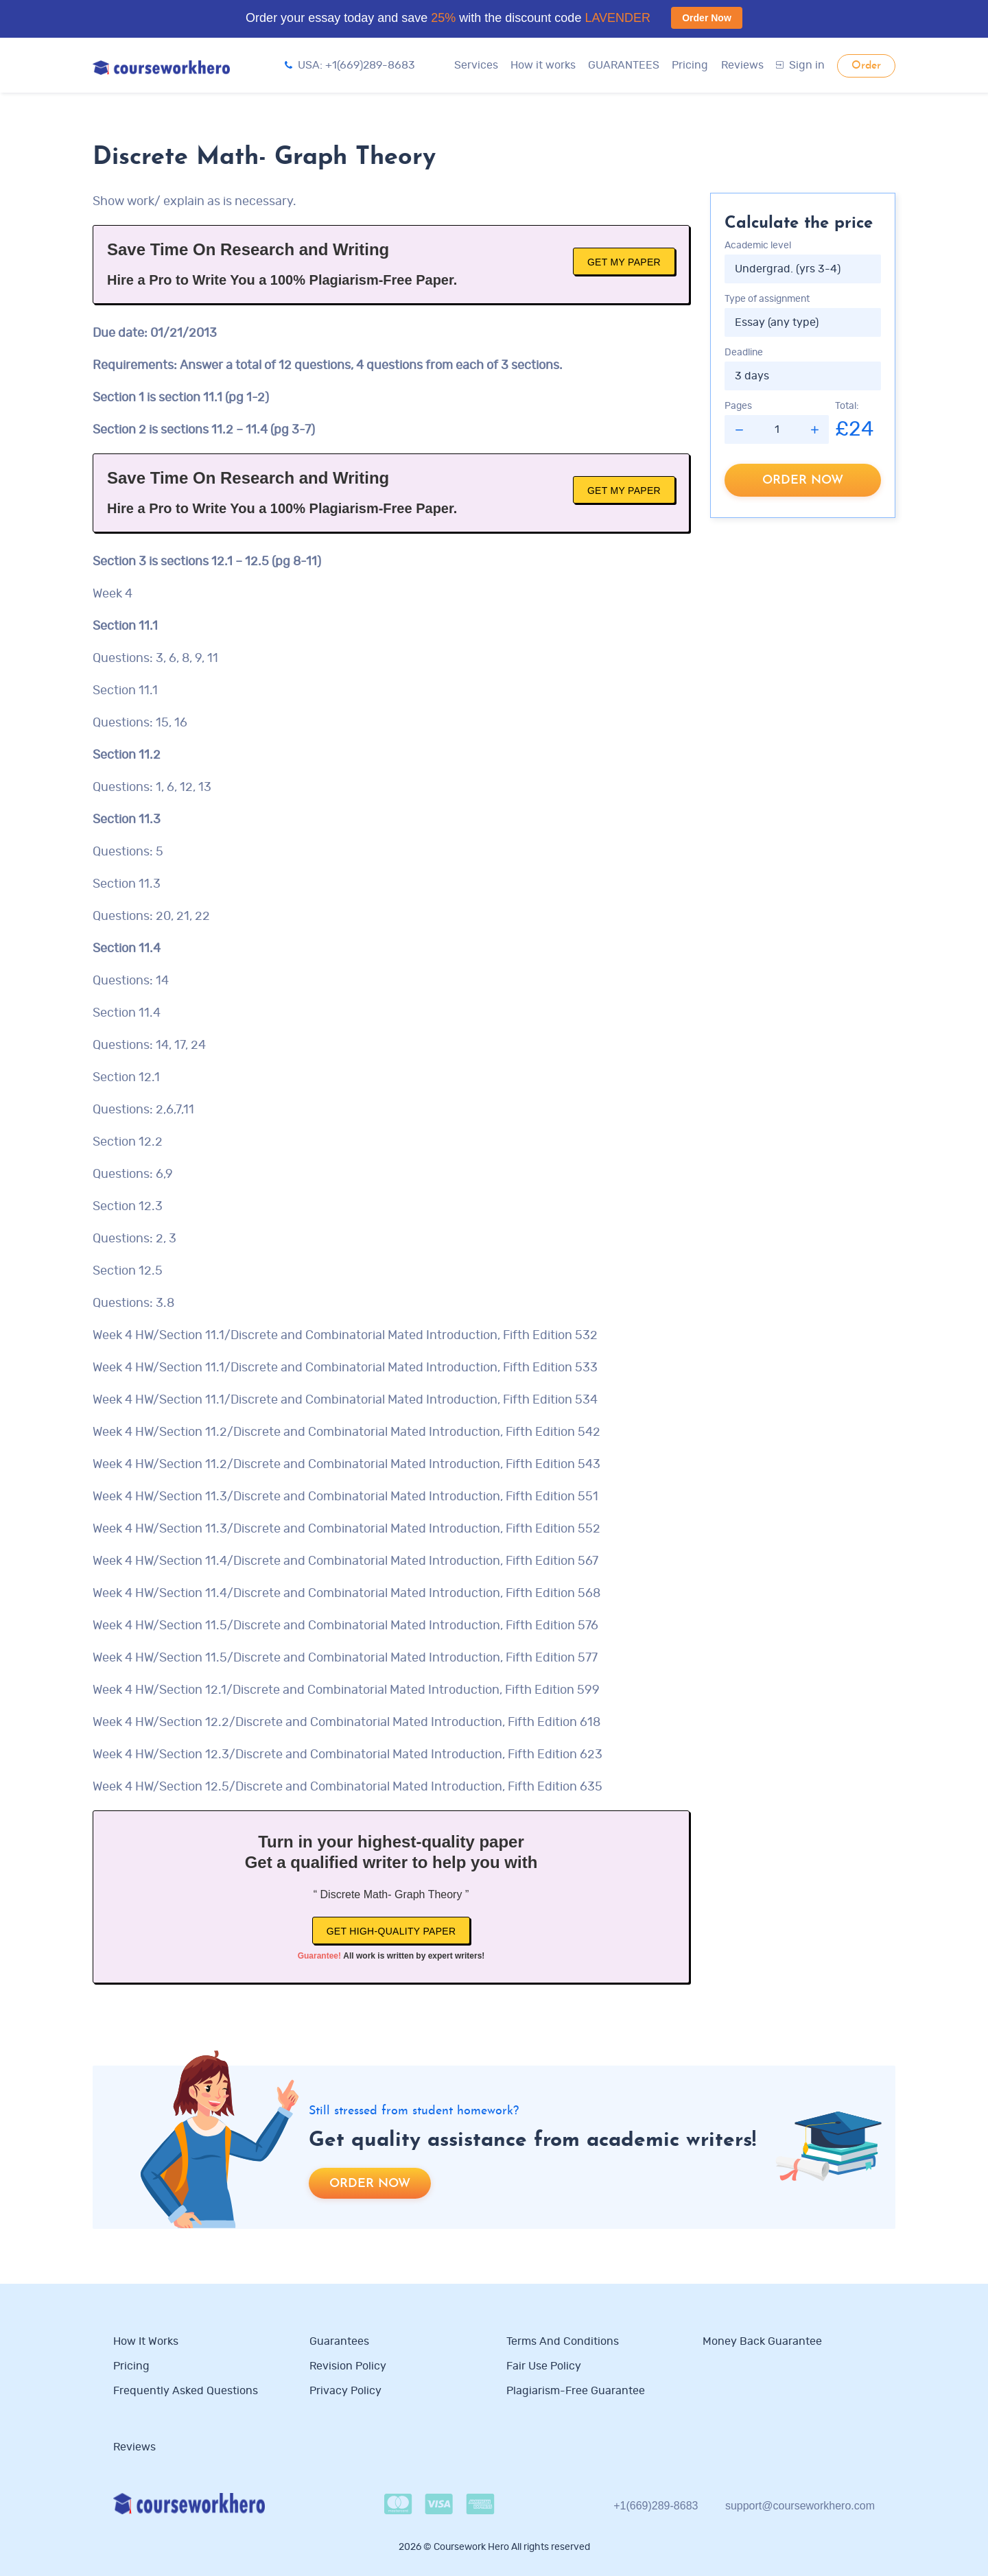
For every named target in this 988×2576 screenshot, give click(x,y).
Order (866, 65)
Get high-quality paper (391, 1931)
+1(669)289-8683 (655, 2506)
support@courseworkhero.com (800, 2506)
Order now (802, 480)
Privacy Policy (346, 2390)
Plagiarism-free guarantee (575, 2390)
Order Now (706, 17)
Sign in (800, 65)
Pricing (690, 65)
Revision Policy (347, 2366)
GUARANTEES (623, 65)
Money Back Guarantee (762, 2341)
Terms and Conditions (562, 2341)
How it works (543, 65)
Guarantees (339, 2341)
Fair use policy (543, 2366)
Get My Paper (624, 262)
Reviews (742, 65)
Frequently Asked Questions (185, 2390)
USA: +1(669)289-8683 (350, 65)
